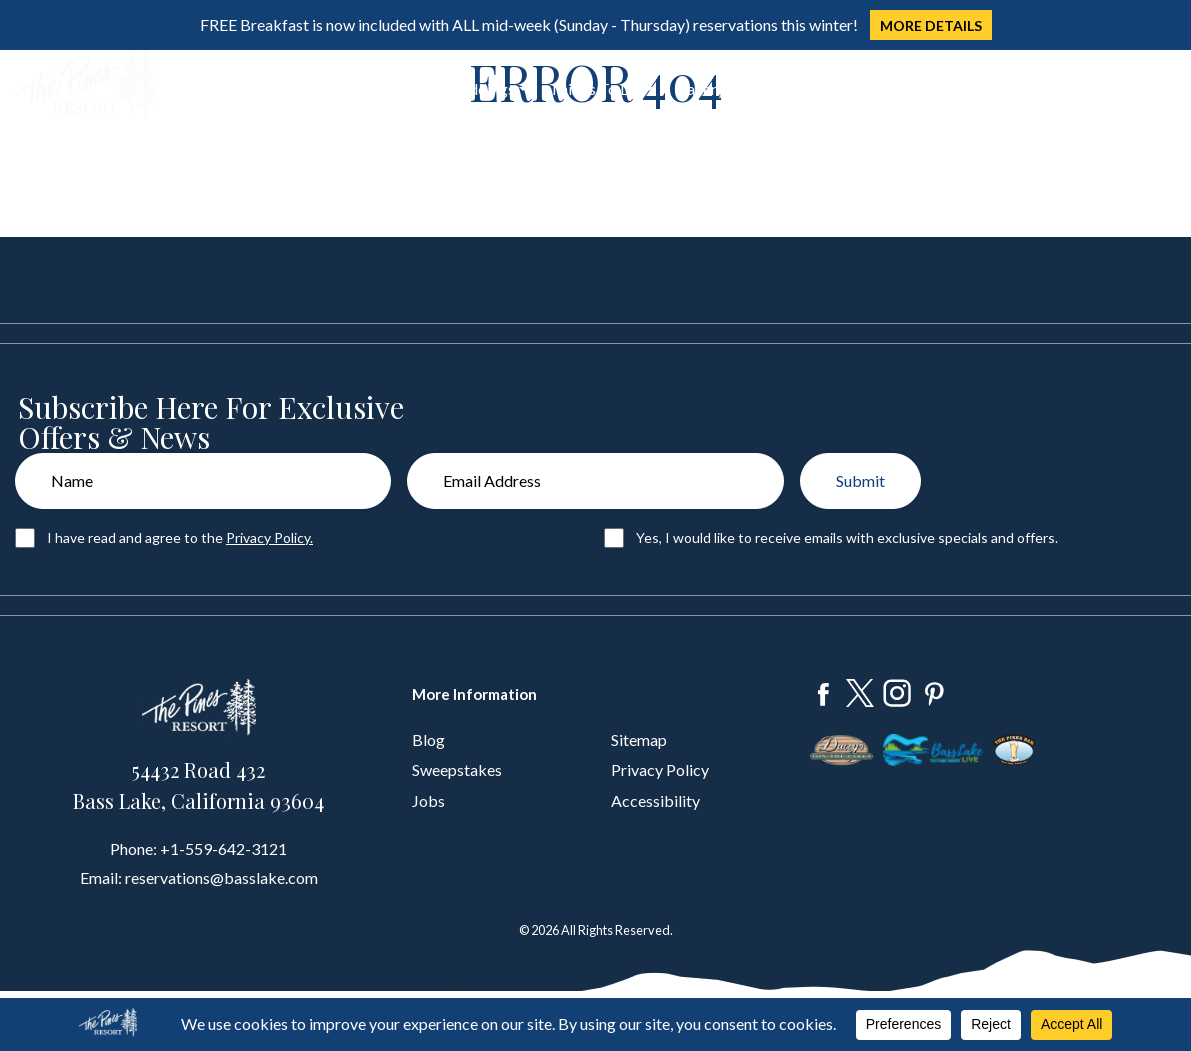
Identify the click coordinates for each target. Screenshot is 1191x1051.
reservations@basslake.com (221, 877)
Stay (262, 88)
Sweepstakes (457, 769)
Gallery (700, 88)
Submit (860, 480)
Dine (327, 88)
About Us (780, 88)
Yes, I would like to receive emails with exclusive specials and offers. (847, 537)
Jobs (428, 800)
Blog (428, 739)
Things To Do (595, 88)
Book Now (1111, 85)
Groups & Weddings (446, 88)
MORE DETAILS (931, 25)
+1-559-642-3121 (223, 848)
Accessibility (655, 800)
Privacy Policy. (269, 537)
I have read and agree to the (180, 537)
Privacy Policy (660, 769)
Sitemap (639, 739)
